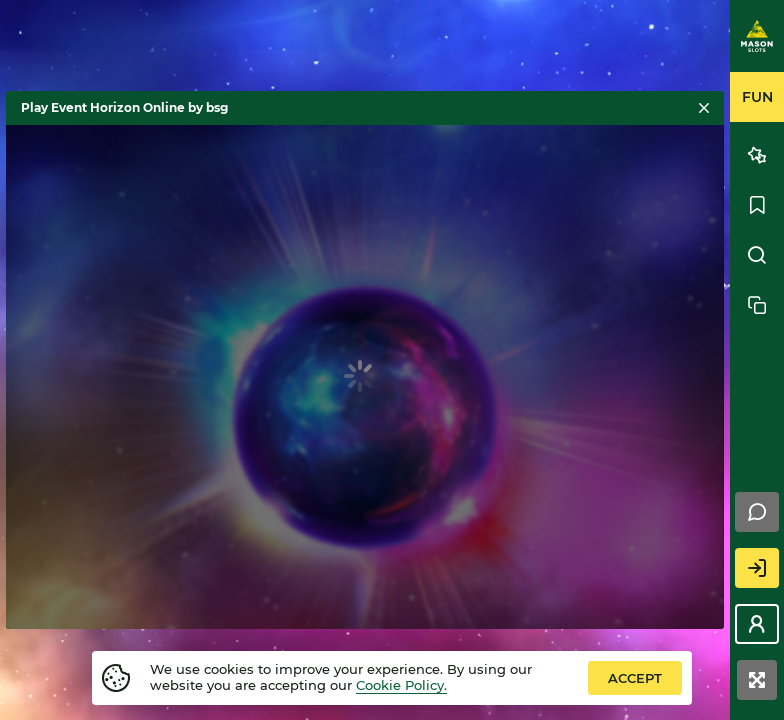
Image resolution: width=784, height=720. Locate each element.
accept (635, 678)
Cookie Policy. (401, 685)
